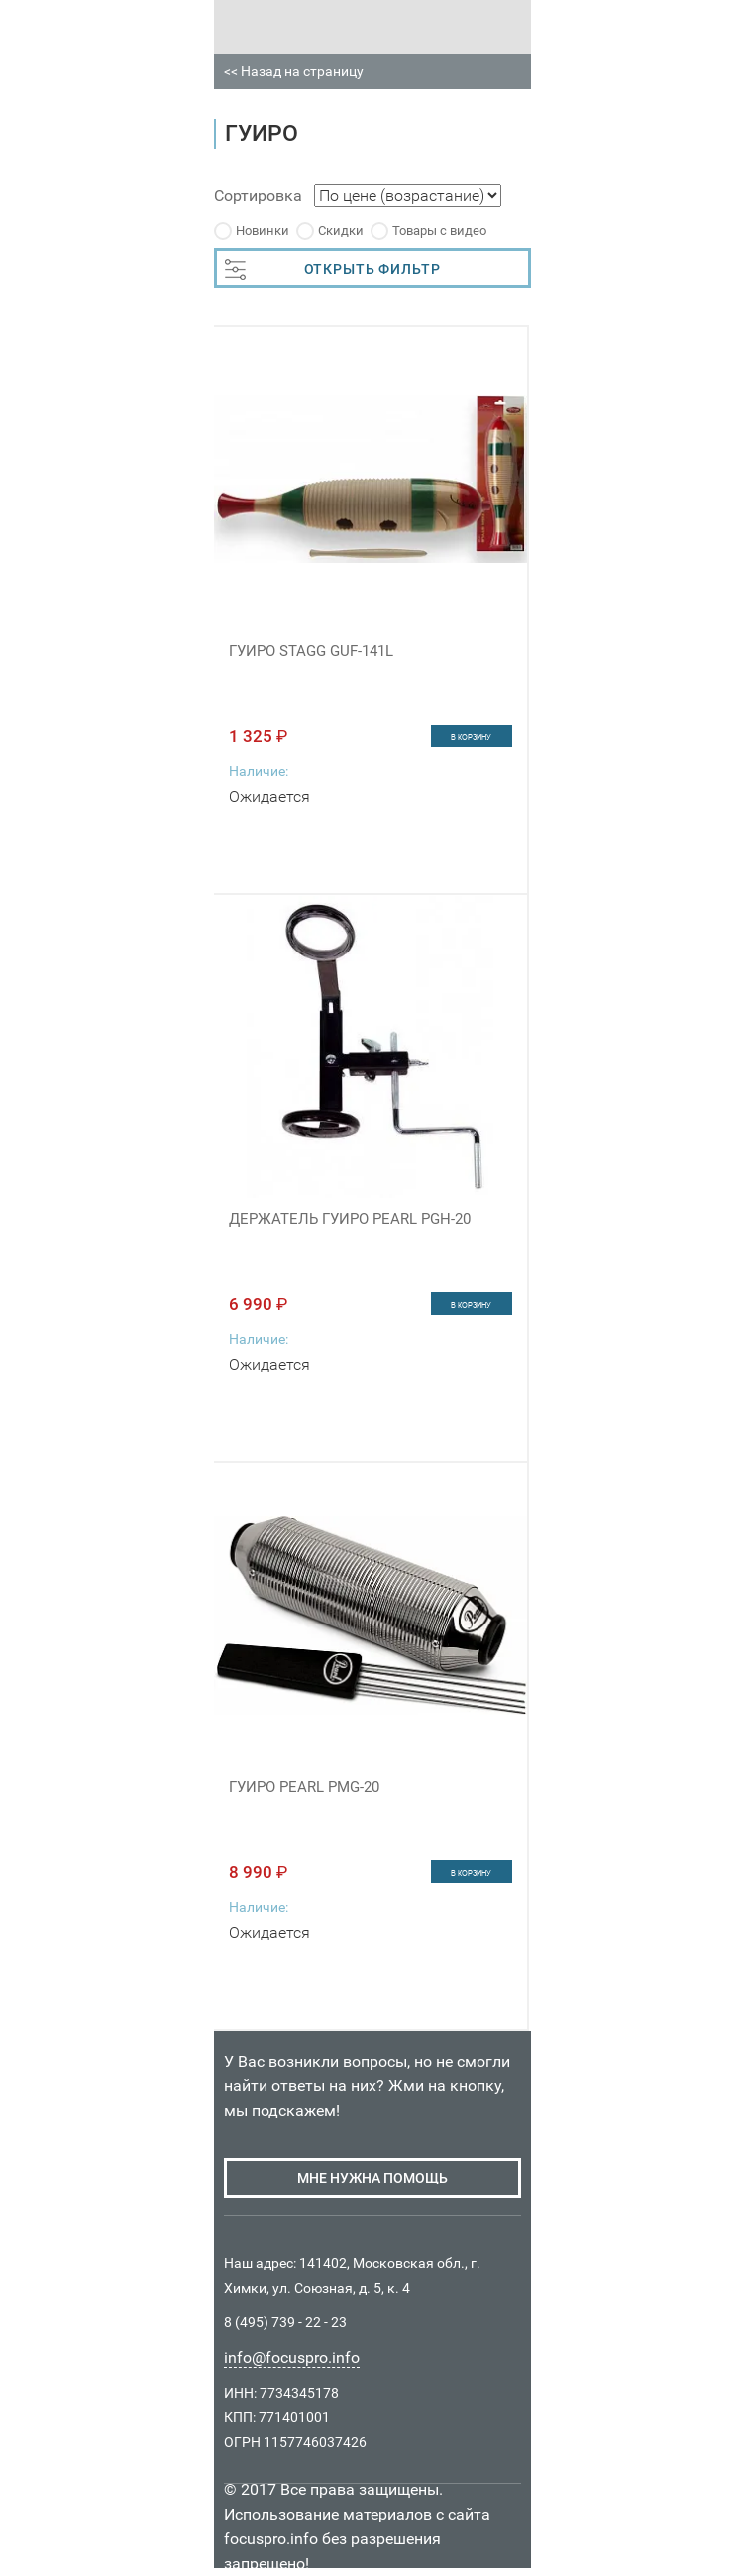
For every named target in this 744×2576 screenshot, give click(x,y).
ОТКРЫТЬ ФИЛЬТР (333, 269)
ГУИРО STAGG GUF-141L (311, 651)
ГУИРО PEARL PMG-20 (304, 1787)
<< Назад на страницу (294, 71)
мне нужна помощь (372, 2177)
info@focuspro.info (292, 2357)
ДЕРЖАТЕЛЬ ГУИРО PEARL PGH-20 (350, 1219)
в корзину (471, 736)
